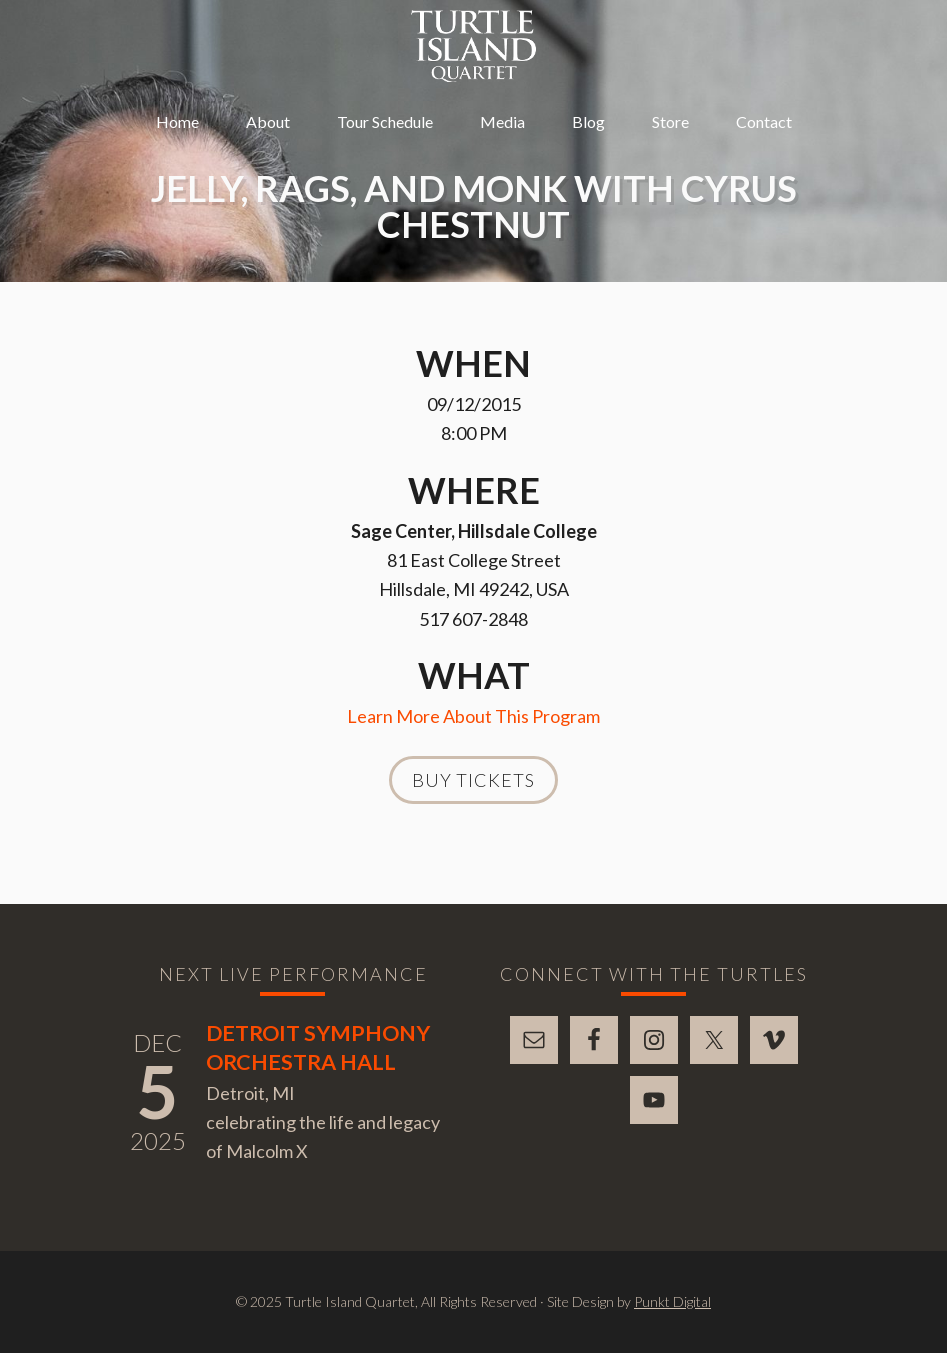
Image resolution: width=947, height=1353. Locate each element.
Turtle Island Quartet (473, 46)
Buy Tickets (473, 780)
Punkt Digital (672, 1301)
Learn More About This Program (473, 716)
